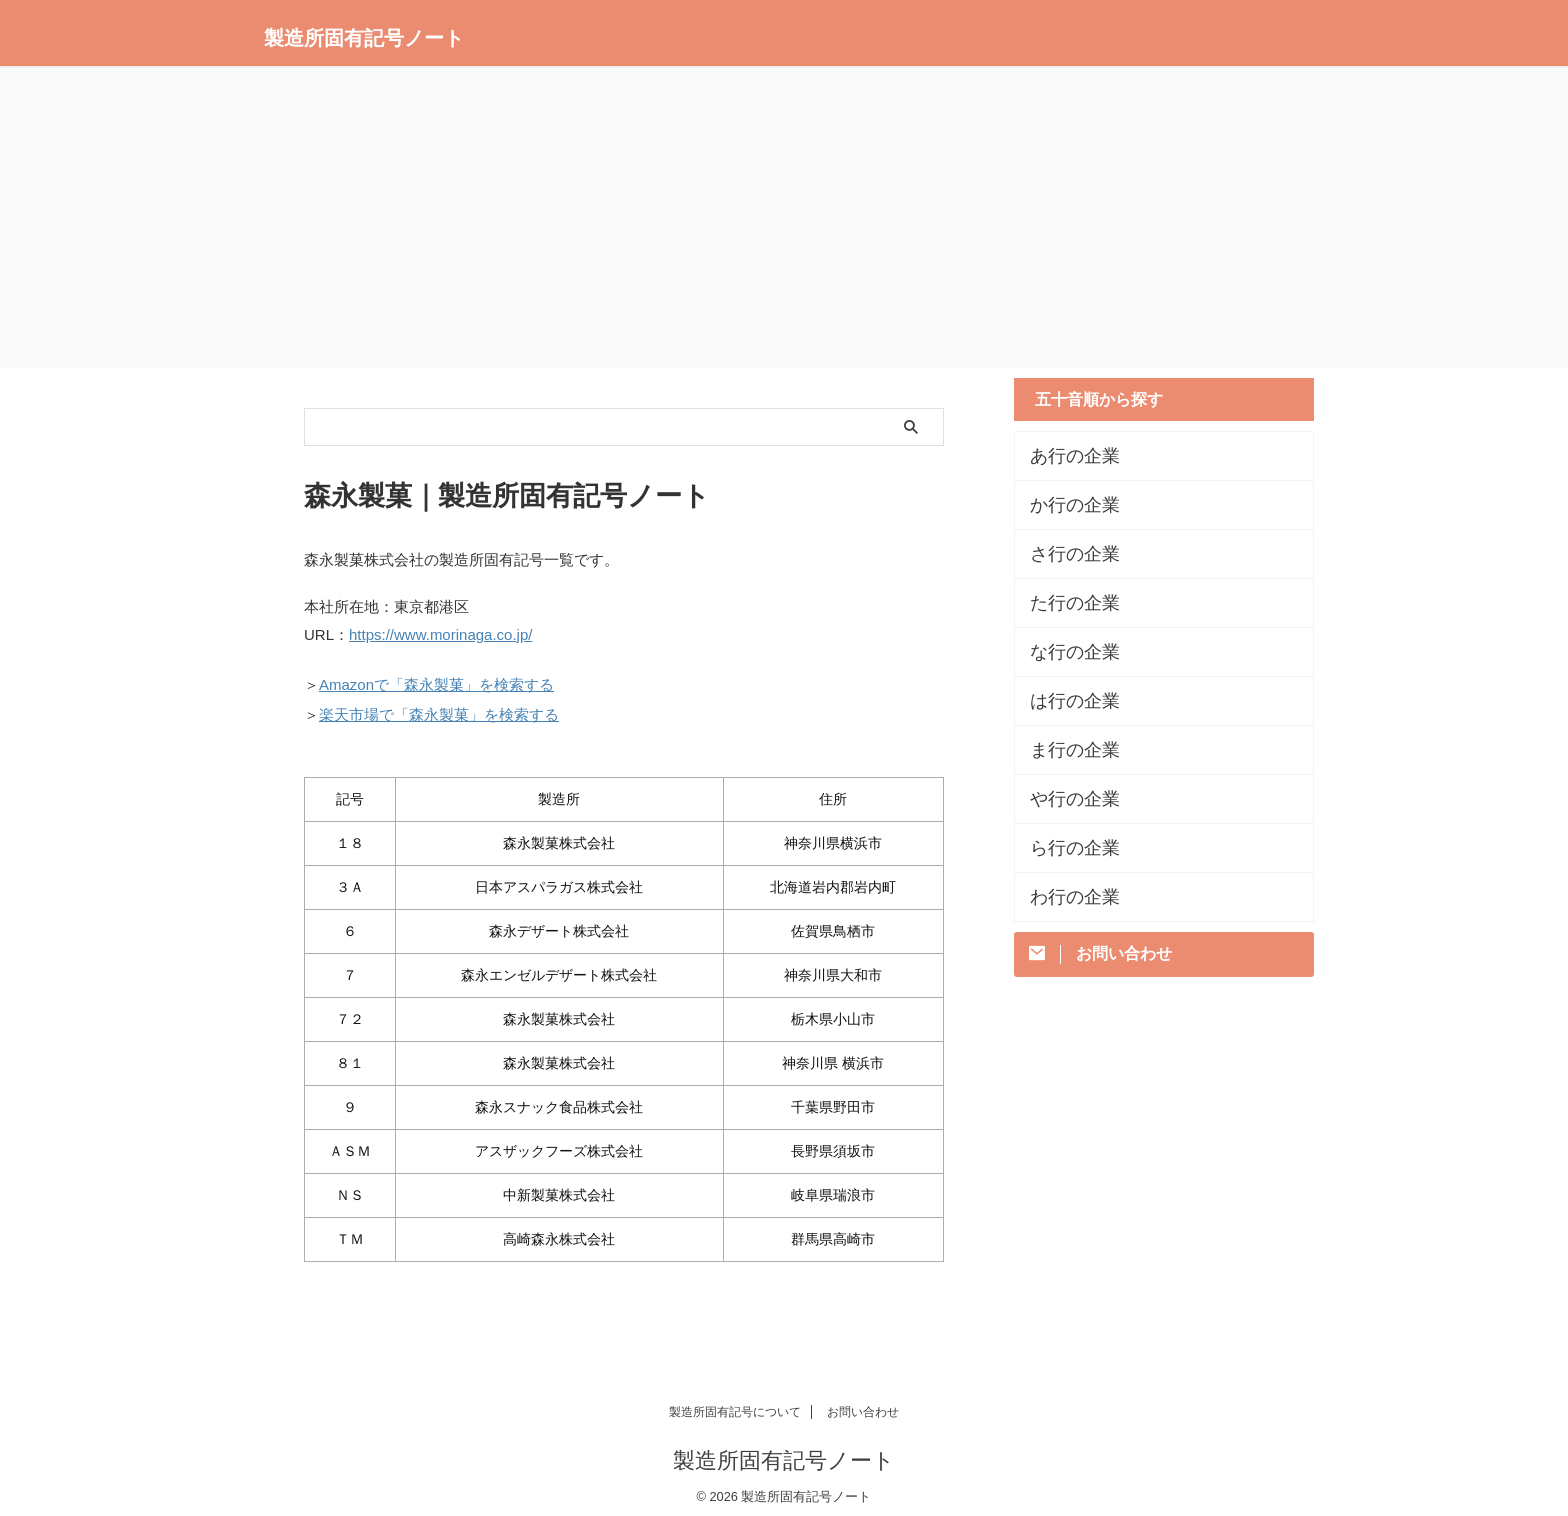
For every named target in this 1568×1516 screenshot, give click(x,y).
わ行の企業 (1065, 897)
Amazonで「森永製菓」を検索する (436, 680)
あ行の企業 (1065, 456)
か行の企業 (1065, 505)
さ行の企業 (1065, 554)
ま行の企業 (1065, 750)
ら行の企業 (1065, 848)
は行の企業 (1065, 701)
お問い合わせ (863, 1403)
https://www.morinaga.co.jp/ (440, 633)
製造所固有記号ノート (364, 38)
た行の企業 (1065, 603)
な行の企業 (1065, 652)
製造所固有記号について (735, 1403)
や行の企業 (1065, 799)
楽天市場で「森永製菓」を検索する (439, 707)
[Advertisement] (784, 218)
